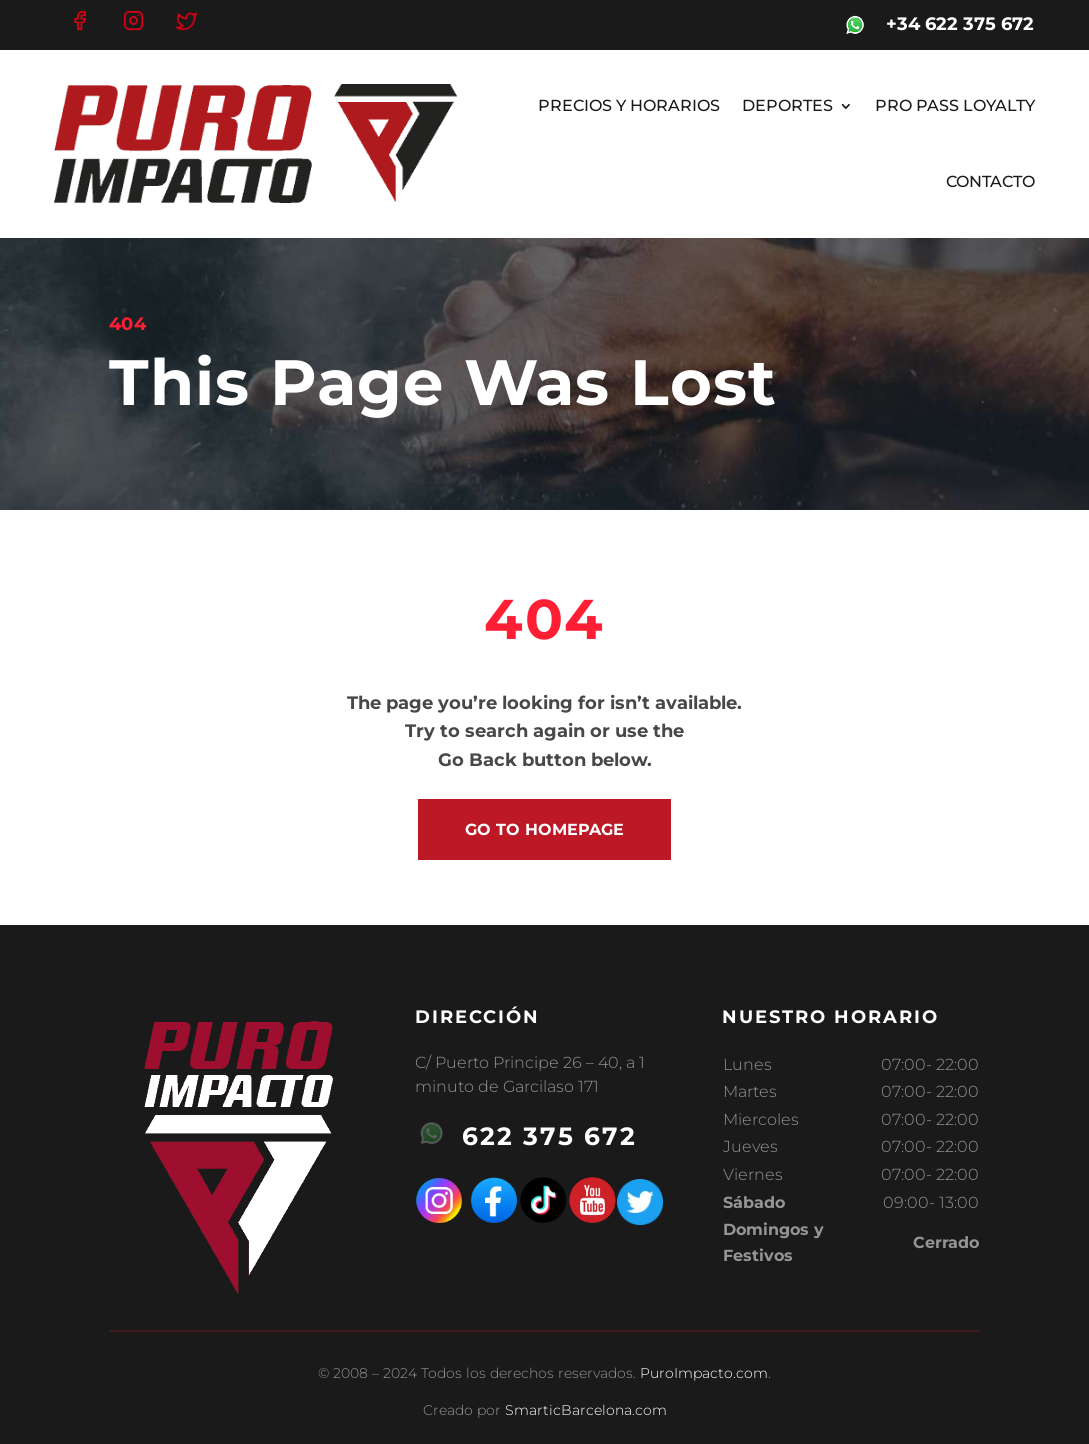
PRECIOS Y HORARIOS (629, 105)
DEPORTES (787, 105)
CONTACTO (990, 181)
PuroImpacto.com (704, 1373)
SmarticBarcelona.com (586, 1410)
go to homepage (544, 829)
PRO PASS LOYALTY (955, 105)
